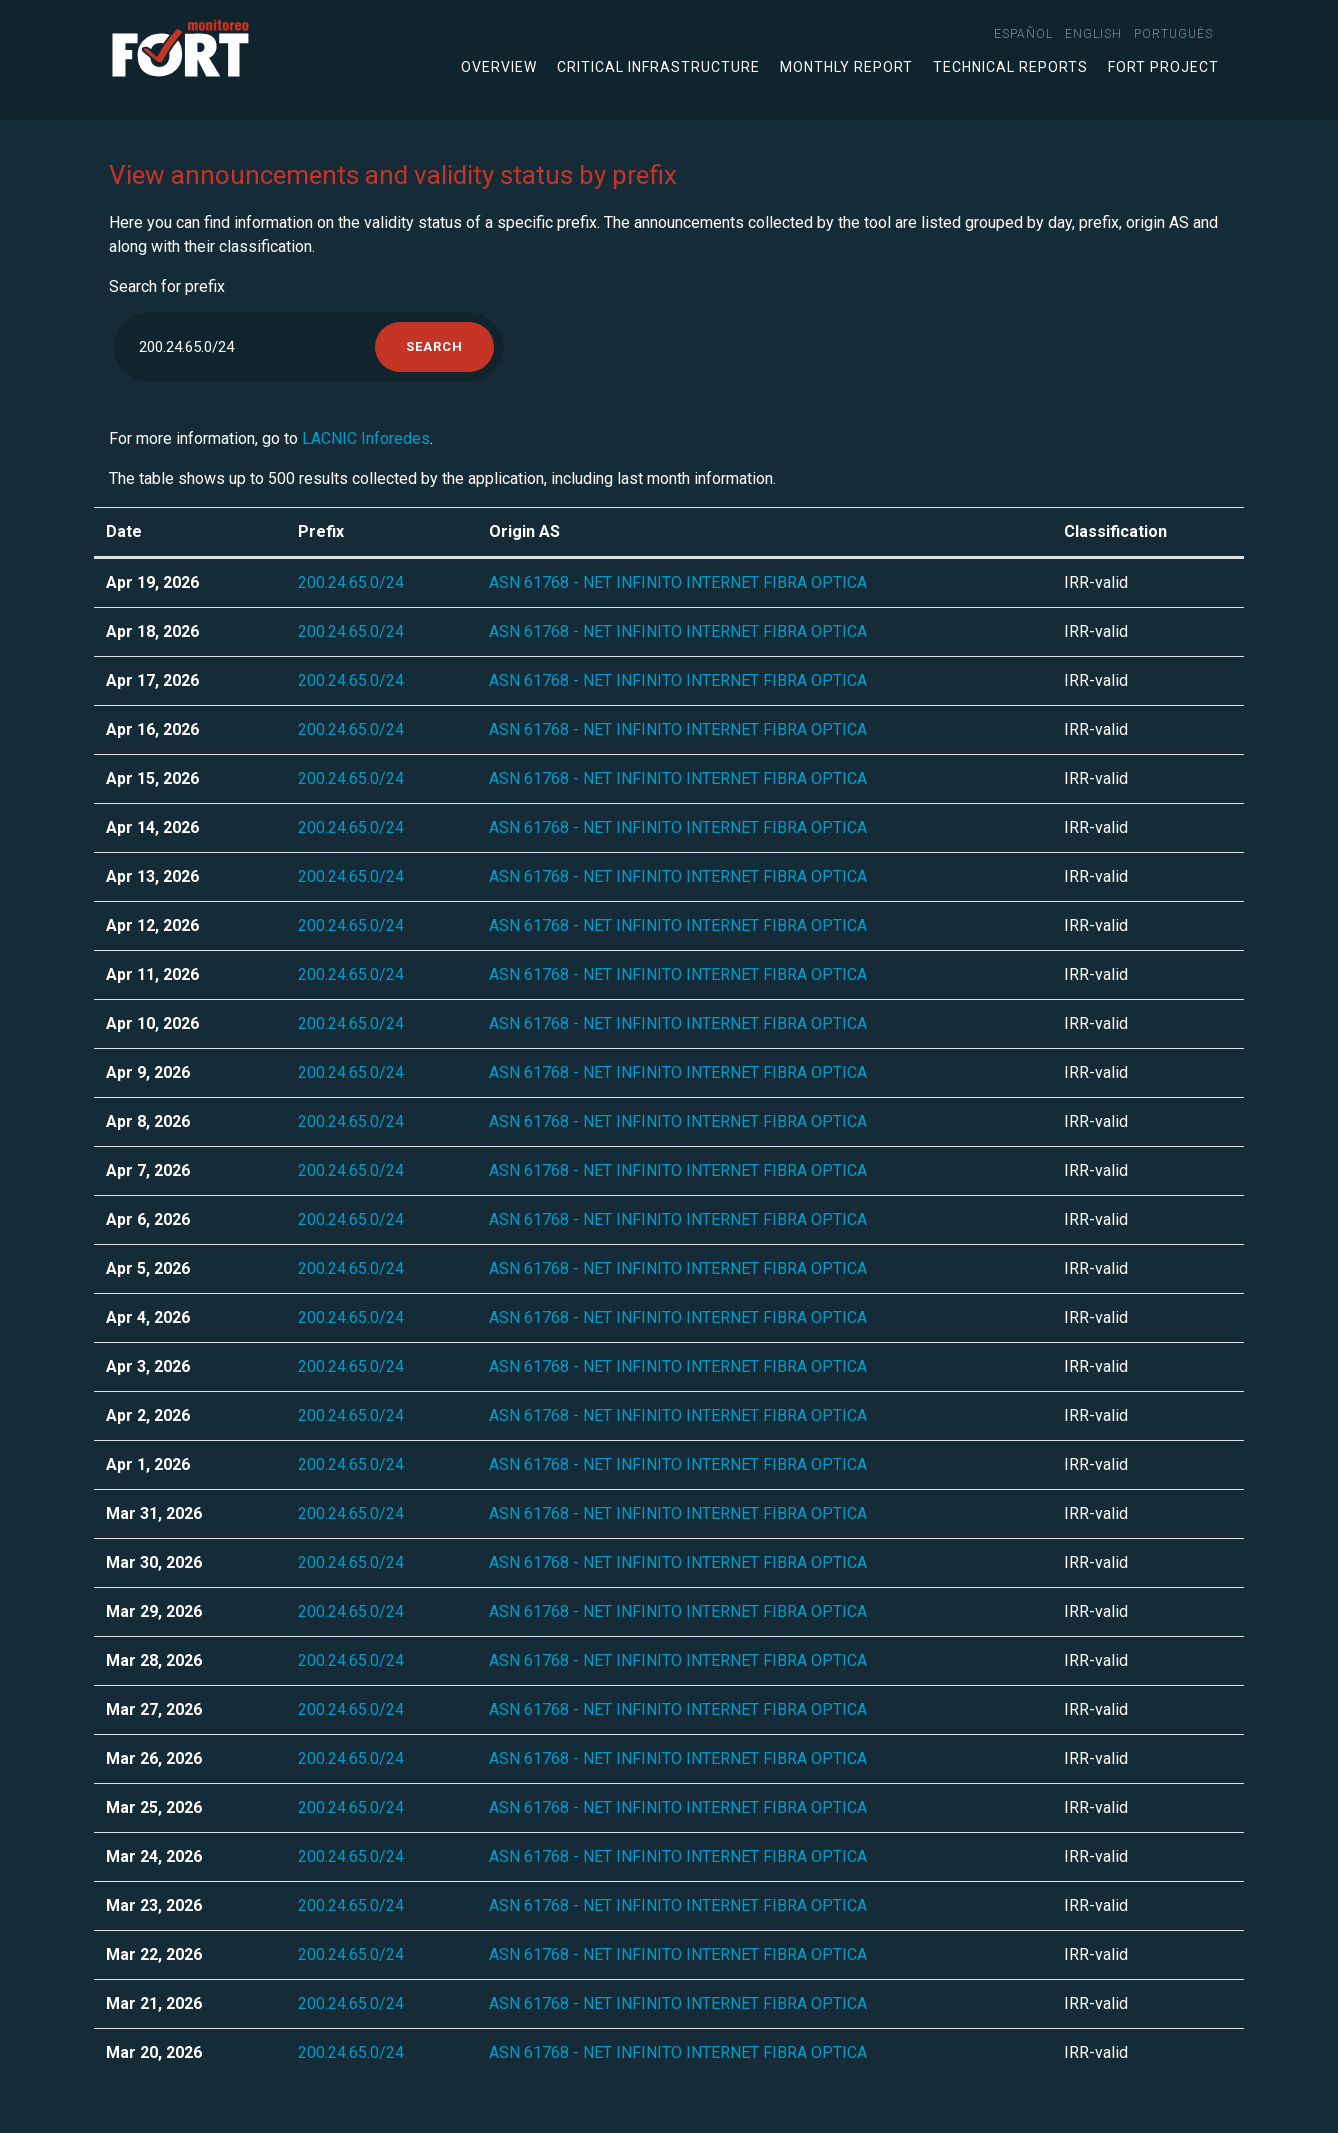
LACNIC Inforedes (366, 438)
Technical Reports (1010, 67)
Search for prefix (167, 286)
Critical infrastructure (658, 67)
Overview (499, 67)
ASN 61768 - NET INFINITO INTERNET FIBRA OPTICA (678, 582)
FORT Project (1163, 67)
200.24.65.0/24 (351, 582)
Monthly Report (846, 67)
